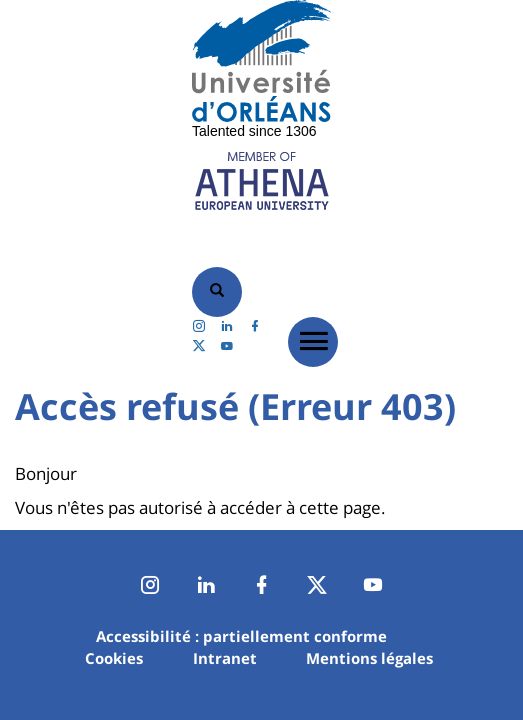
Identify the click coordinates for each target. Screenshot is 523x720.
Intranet (225, 658)
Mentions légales (369, 658)
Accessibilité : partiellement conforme (241, 636)
